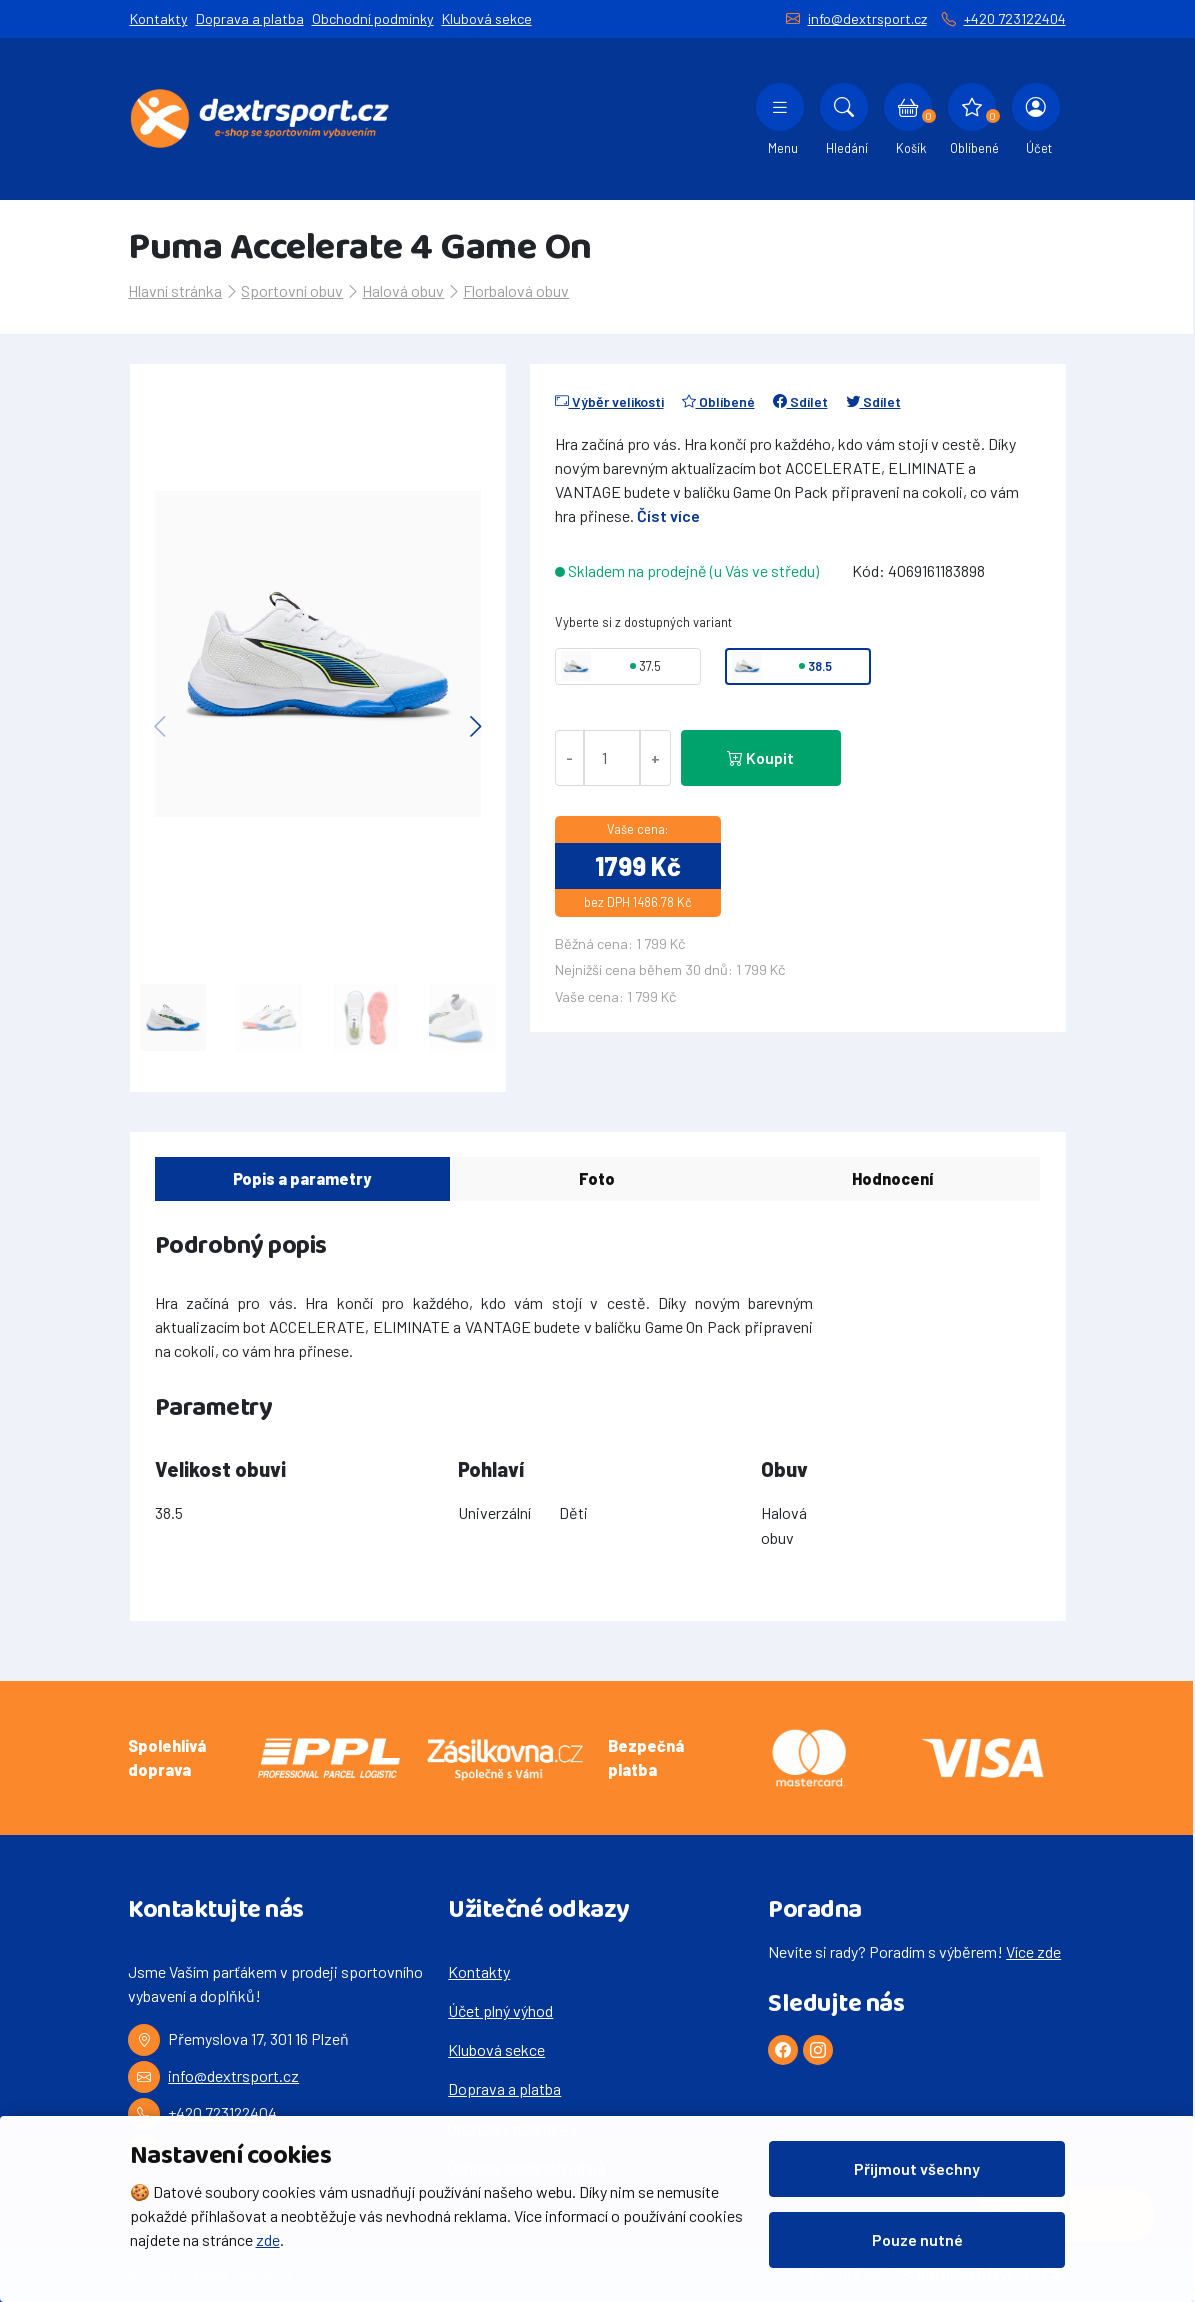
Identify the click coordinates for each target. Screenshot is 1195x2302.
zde (268, 2239)
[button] (476, 726)
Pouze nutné (917, 2239)
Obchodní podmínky (373, 18)
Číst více (668, 515)
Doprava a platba (250, 18)
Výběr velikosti (609, 401)
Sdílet (800, 401)
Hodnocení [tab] (892, 1178)
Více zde (1033, 1951)
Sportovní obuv (292, 290)
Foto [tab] (597, 1178)
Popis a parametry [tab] (302, 1178)
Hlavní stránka (175, 290)
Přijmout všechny (917, 2168)
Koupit (760, 757)
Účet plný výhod (500, 2010)
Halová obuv (403, 290)
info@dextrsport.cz (867, 18)
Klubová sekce (487, 18)
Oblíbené (718, 401)
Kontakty (159, 18)
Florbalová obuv (516, 290)
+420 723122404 (1015, 18)
